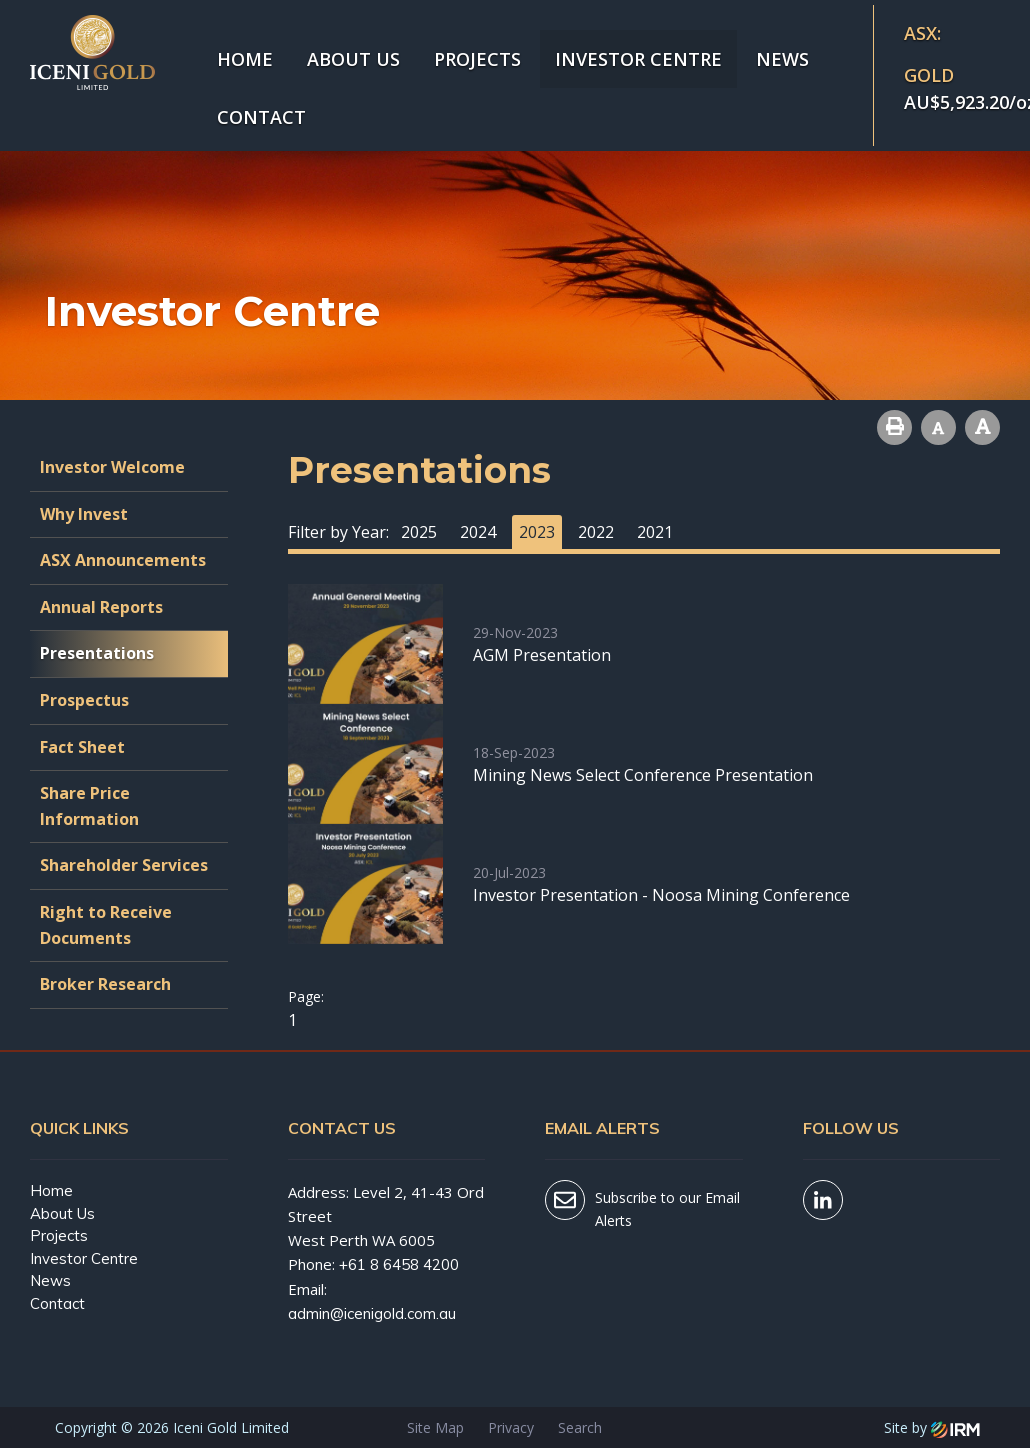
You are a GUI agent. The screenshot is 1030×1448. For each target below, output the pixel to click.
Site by (932, 1427)
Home (245, 59)
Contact (261, 117)
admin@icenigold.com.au (372, 1313)
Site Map (435, 1427)
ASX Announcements (123, 560)
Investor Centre (638, 59)
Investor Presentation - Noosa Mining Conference (661, 895)
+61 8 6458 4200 (399, 1264)
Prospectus (84, 700)
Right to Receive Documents (106, 925)
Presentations (97, 653)
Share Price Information (89, 806)
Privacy (511, 1427)
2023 (537, 532)
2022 (596, 532)
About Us (353, 59)
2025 (419, 532)
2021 (655, 532)
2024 (478, 532)
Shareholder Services (124, 865)
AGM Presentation (542, 655)
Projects (477, 59)
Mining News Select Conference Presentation (643, 775)
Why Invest (84, 514)
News (782, 59)
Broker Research (105, 984)
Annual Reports (101, 607)
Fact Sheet (82, 747)
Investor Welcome (112, 467)
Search (580, 1427)
